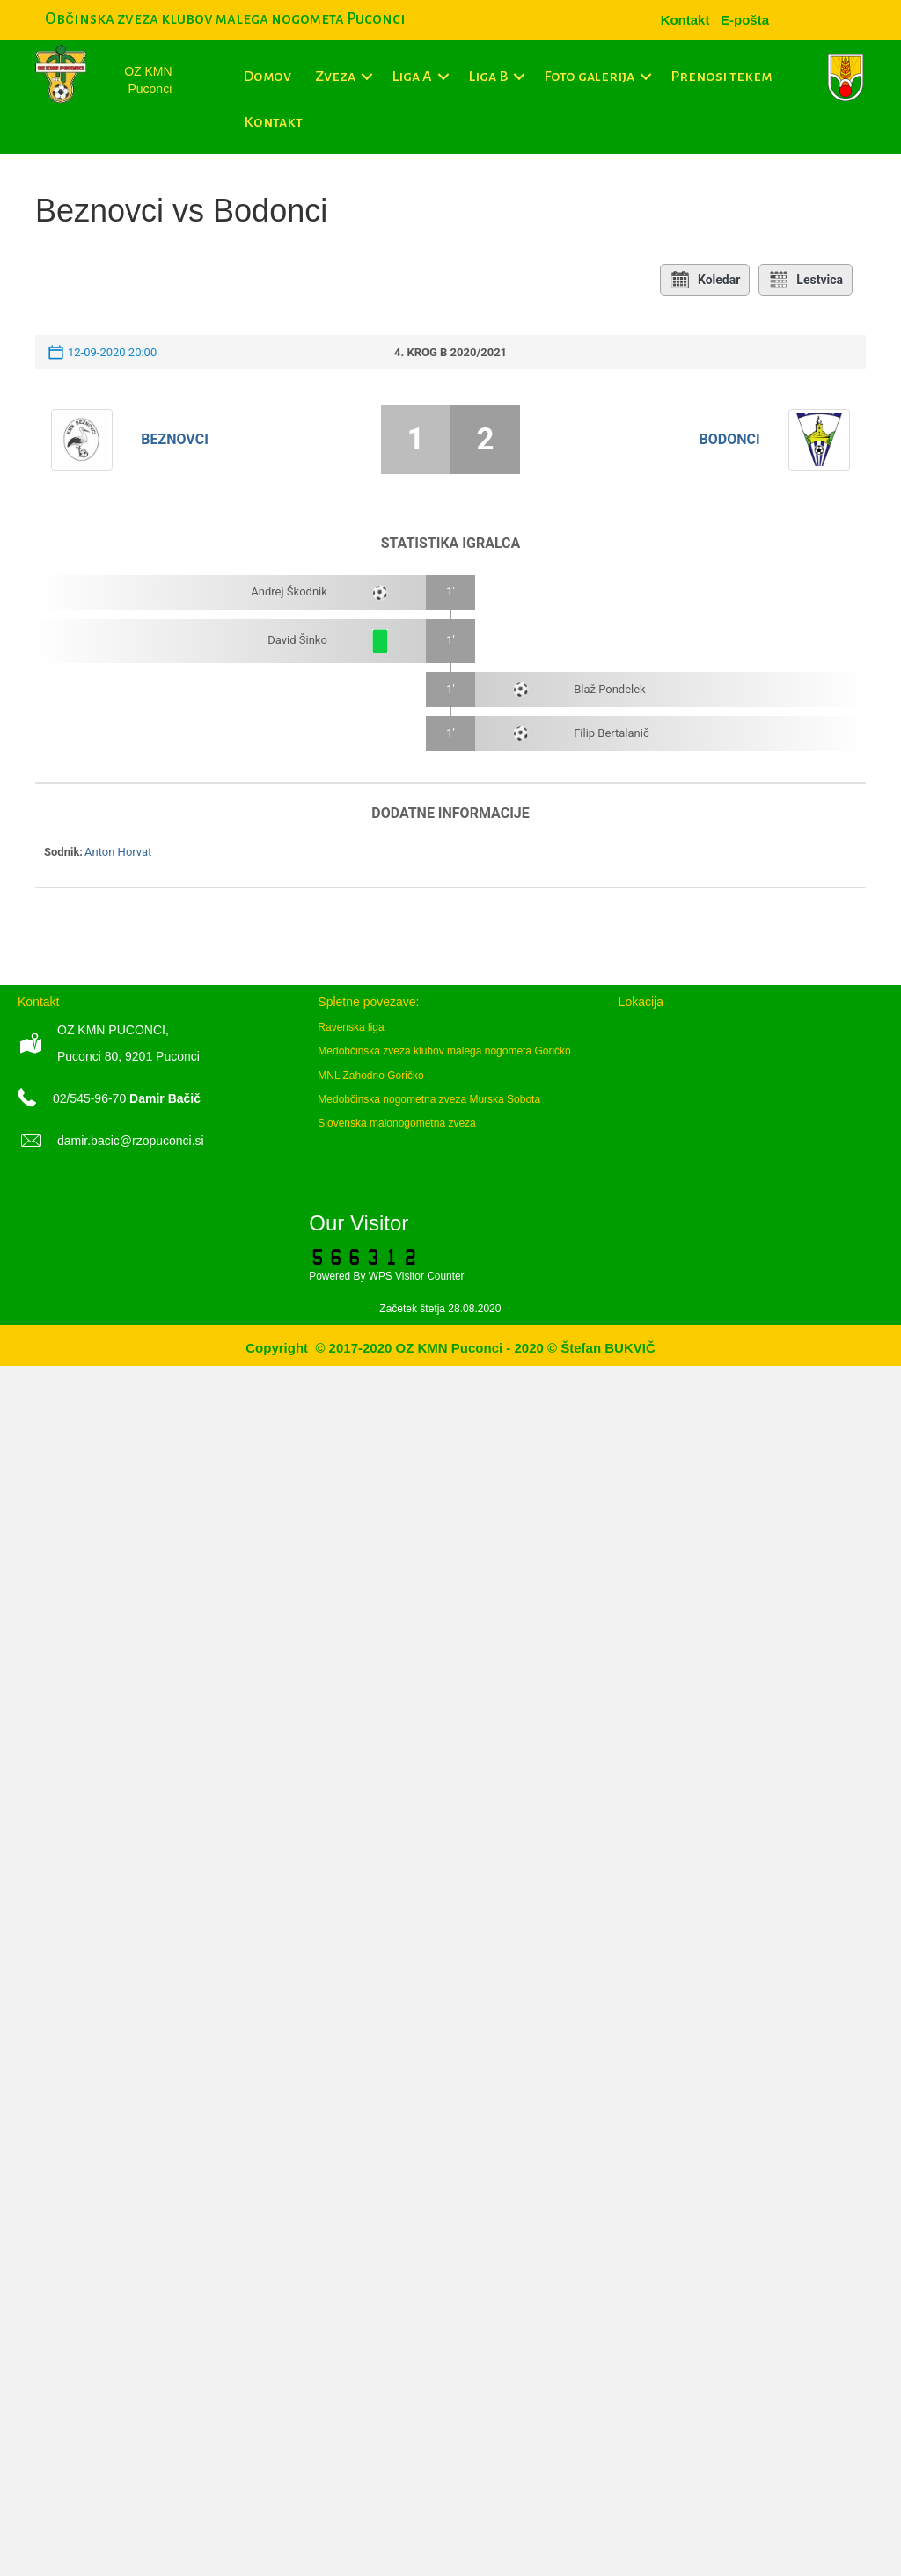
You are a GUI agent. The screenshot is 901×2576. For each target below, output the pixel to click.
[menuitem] (745, 19)
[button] (367, 76)
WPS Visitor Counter (417, 1276)
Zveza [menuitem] (335, 76)
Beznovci (175, 439)
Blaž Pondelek (610, 689)
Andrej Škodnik (289, 591)
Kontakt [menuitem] (273, 122)
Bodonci (730, 439)
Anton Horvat (117, 851)
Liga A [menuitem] (412, 76)
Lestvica (805, 279)
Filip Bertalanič (611, 733)
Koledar (705, 279)
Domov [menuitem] (267, 76)
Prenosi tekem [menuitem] (721, 76)
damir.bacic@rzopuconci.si (130, 1141)
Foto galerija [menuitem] (589, 76)
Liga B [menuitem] (488, 76)
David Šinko (297, 639)
